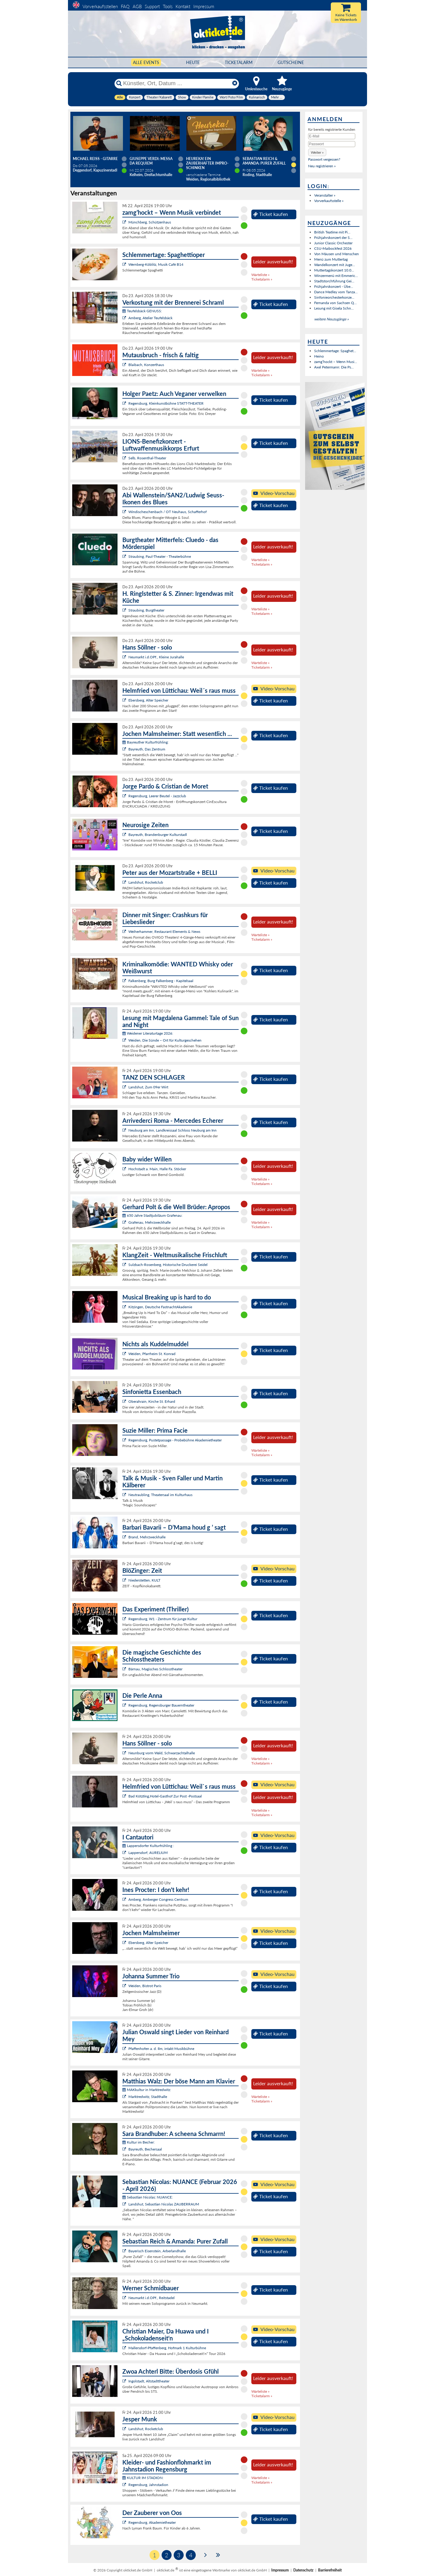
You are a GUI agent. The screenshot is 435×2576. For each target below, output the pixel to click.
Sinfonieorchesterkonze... (334, 297)
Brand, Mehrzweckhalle (147, 1537)
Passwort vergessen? (324, 159)
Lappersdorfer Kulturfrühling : (148, 1845)
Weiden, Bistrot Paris (144, 1985)
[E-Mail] (331, 136)
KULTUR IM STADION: (142, 2477)
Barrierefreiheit (330, 2570)
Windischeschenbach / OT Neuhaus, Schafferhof (167, 511)
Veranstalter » (324, 195)
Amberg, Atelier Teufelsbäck (150, 318)
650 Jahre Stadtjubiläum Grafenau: (152, 1215)
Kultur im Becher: (138, 2142)
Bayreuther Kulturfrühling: (145, 742)
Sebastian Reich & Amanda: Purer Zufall (264, 160)
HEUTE (193, 62)
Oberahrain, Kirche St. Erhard (151, 1401)
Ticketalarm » (261, 279)
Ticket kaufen (270, 214)
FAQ (125, 6)
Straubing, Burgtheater (146, 610)
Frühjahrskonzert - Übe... (333, 286)
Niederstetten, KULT (144, 1580)
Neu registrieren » (322, 166)
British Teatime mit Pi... (332, 232)
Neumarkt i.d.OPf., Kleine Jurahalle (156, 657)
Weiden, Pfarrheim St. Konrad (152, 1353)
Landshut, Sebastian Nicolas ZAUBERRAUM (163, 2204)
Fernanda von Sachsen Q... (335, 302)
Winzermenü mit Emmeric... (336, 275)
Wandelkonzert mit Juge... (334, 264)
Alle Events (146, 62)
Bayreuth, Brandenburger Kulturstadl (157, 834)
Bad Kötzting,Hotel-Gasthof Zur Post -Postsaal (165, 1796)
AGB (137, 6)
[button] (317, 152)
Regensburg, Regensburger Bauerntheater (161, 1705)
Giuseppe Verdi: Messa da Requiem (151, 160)
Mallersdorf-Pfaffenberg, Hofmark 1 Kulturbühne (167, 2348)
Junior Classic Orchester (333, 243)
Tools (167, 6)
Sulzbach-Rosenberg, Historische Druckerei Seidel (168, 1264)
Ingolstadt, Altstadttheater (148, 2381)
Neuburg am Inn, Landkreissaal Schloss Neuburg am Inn (172, 1130)
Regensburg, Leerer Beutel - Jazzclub (157, 796)
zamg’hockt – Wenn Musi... (335, 361)
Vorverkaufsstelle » (328, 200)
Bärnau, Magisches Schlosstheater (155, 1669)
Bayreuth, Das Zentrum (146, 749)
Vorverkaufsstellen (100, 6)
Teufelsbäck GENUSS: (142, 311)
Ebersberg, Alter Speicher (148, 700)
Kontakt (183, 6)
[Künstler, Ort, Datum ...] (176, 83)
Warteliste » (260, 274)
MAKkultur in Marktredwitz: (146, 2089)
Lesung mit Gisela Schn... (334, 308)
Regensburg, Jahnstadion (148, 2484)
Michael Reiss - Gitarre (95, 158)
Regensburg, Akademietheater (152, 2522)
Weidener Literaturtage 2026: (147, 1033)
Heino (319, 356)
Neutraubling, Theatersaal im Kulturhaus (160, 1494)
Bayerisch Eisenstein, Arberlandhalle (157, 2251)
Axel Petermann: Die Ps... (334, 367)
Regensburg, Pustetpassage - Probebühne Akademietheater (175, 1440)
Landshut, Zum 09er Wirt (148, 1087)
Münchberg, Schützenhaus (149, 222)
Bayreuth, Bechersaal (145, 2149)
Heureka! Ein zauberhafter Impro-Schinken (207, 163)
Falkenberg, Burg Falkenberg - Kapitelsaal (160, 980)
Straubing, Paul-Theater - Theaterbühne (159, 556)
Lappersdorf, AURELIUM (148, 1852)
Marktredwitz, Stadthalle (147, 2096)
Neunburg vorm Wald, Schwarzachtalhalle (161, 1753)
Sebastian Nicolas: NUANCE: (147, 2197)
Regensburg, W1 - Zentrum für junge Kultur (162, 1619)
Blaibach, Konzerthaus (146, 364)
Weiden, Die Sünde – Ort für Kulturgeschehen (164, 1040)
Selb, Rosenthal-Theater (147, 458)
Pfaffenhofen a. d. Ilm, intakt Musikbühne (161, 2048)
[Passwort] (331, 144)
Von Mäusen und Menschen (336, 254)
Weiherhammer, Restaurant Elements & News (164, 931)
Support (152, 6)
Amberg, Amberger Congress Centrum (158, 1899)
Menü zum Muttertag (331, 259)
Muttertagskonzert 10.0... (334, 270)
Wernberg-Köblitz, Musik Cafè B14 (155, 264)
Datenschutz (303, 2570)
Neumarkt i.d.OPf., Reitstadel (151, 2297)
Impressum (203, 6)
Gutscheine (291, 62)
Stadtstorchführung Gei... (334, 281)
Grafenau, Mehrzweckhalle (149, 1222)
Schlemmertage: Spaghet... (335, 350)
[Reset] (235, 83)
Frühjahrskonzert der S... (333, 237)
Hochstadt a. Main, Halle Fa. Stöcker (157, 1169)
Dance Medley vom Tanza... (336, 292)
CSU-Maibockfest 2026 (333, 248)
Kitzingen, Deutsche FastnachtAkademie (160, 1307)
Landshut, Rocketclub (145, 882)
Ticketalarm (239, 62)
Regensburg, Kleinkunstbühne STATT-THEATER (166, 403)
